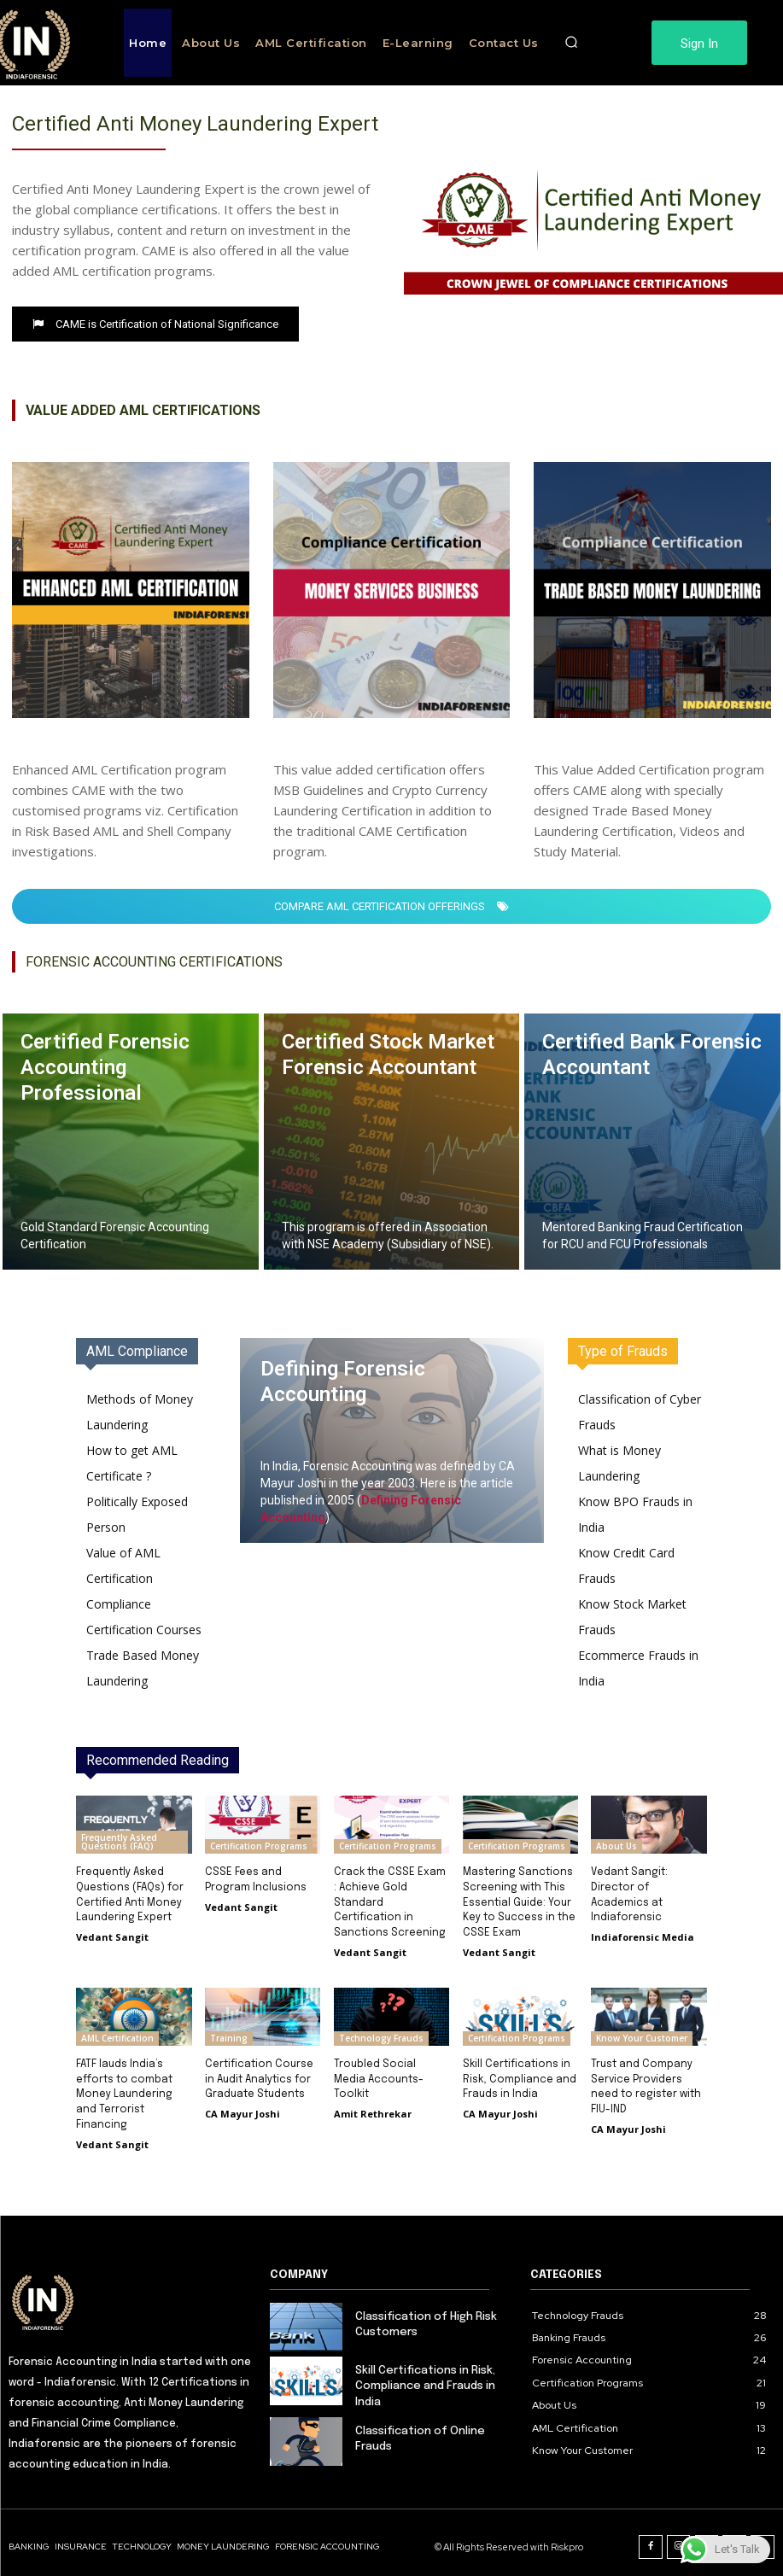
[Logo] (131, 2292)
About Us (616, 1846)
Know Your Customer (641, 2034)
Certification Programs (258, 1846)
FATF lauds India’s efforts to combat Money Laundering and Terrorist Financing (124, 2088)
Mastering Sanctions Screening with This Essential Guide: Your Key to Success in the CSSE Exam (519, 1900)
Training (229, 2034)
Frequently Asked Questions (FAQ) (119, 1841)
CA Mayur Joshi (242, 2106)
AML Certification (117, 2034)
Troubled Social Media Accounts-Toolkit (379, 2074)
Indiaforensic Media (642, 1933)
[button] (572, 43)
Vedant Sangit (112, 1933)
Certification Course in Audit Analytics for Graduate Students (258, 2074)
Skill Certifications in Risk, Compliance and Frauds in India (519, 2074)
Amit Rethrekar (373, 2106)
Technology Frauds (381, 2034)
